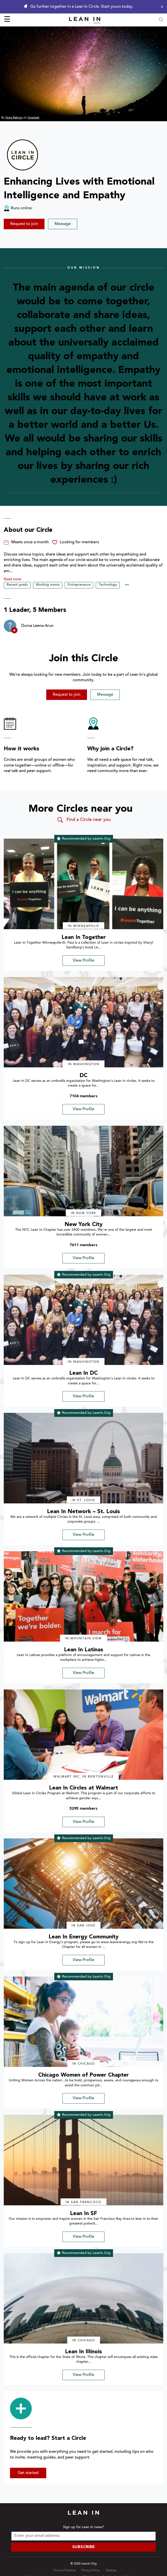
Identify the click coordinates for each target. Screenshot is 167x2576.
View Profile (83, 961)
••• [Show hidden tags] (127, 585)
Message (62, 224)
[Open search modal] (161, 20)
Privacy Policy (91, 2570)
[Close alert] (160, 6)
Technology (107, 585)
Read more (12, 579)
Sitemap (111, 2570)
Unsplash (34, 117)
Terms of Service (64, 2570)
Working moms (48, 585)
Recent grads (17, 585)
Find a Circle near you (83, 820)
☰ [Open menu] (7, 20)
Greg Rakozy (14, 117)
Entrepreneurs (79, 585)
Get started (28, 2473)
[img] (83, 884)
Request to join (24, 224)
